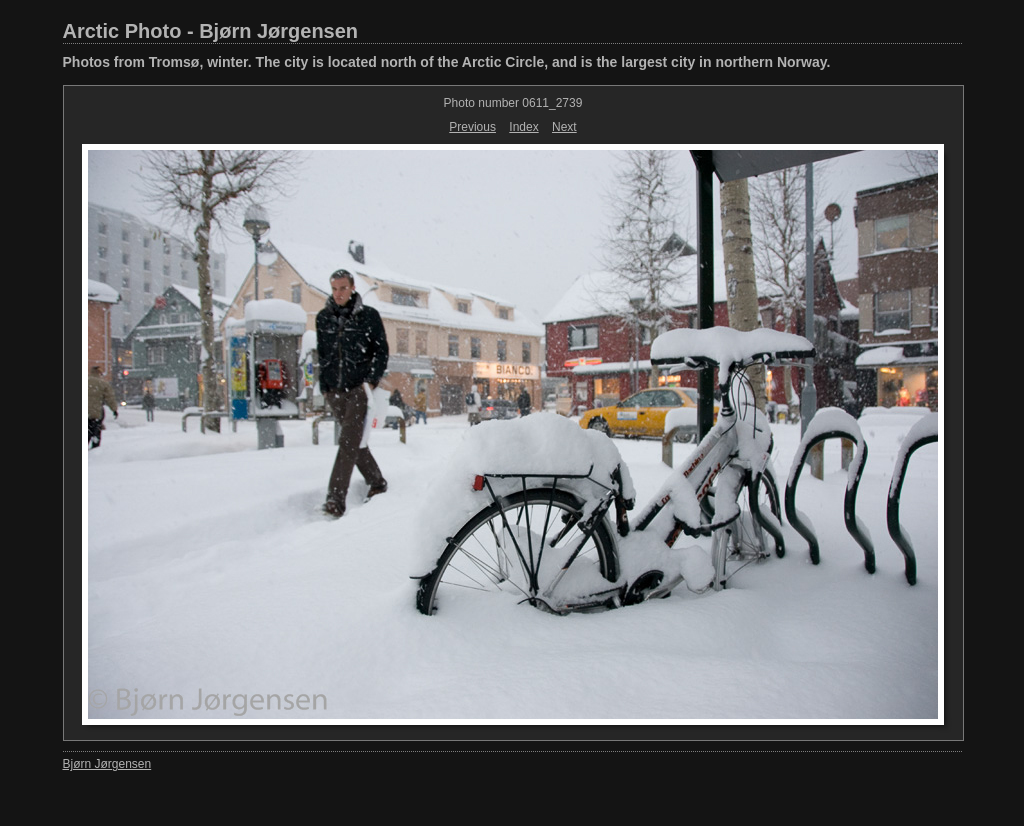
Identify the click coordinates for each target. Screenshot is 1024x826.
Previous (472, 127)
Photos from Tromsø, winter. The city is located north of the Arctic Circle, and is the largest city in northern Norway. (447, 62)
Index (523, 127)
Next (564, 127)
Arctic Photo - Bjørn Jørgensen (211, 31)
